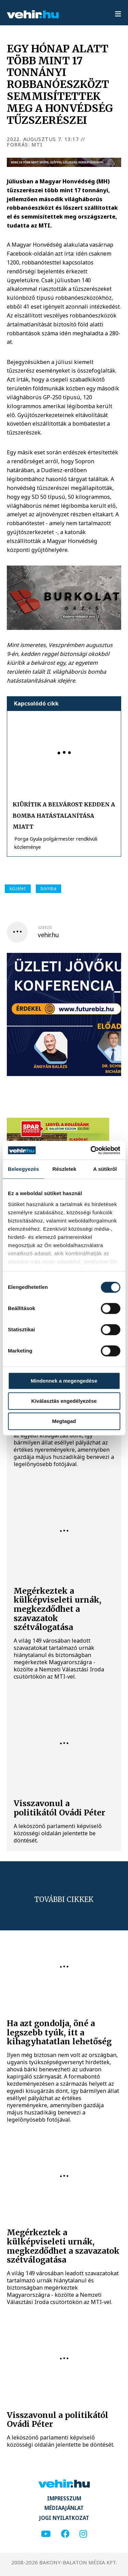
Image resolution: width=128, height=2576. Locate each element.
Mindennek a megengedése (64, 1381)
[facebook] (65, 2534)
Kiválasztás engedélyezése (64, 1401)
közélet (18, 888)
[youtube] (46, 2534)
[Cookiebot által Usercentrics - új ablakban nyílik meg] (91, 1150)
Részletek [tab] (64, 1169)
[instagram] (83, 2534)
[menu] (118, 14)
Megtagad (64, 1421)
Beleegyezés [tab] (23, 1169)
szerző (45, 927)
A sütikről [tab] (105, 1169)
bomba (48, 888)
